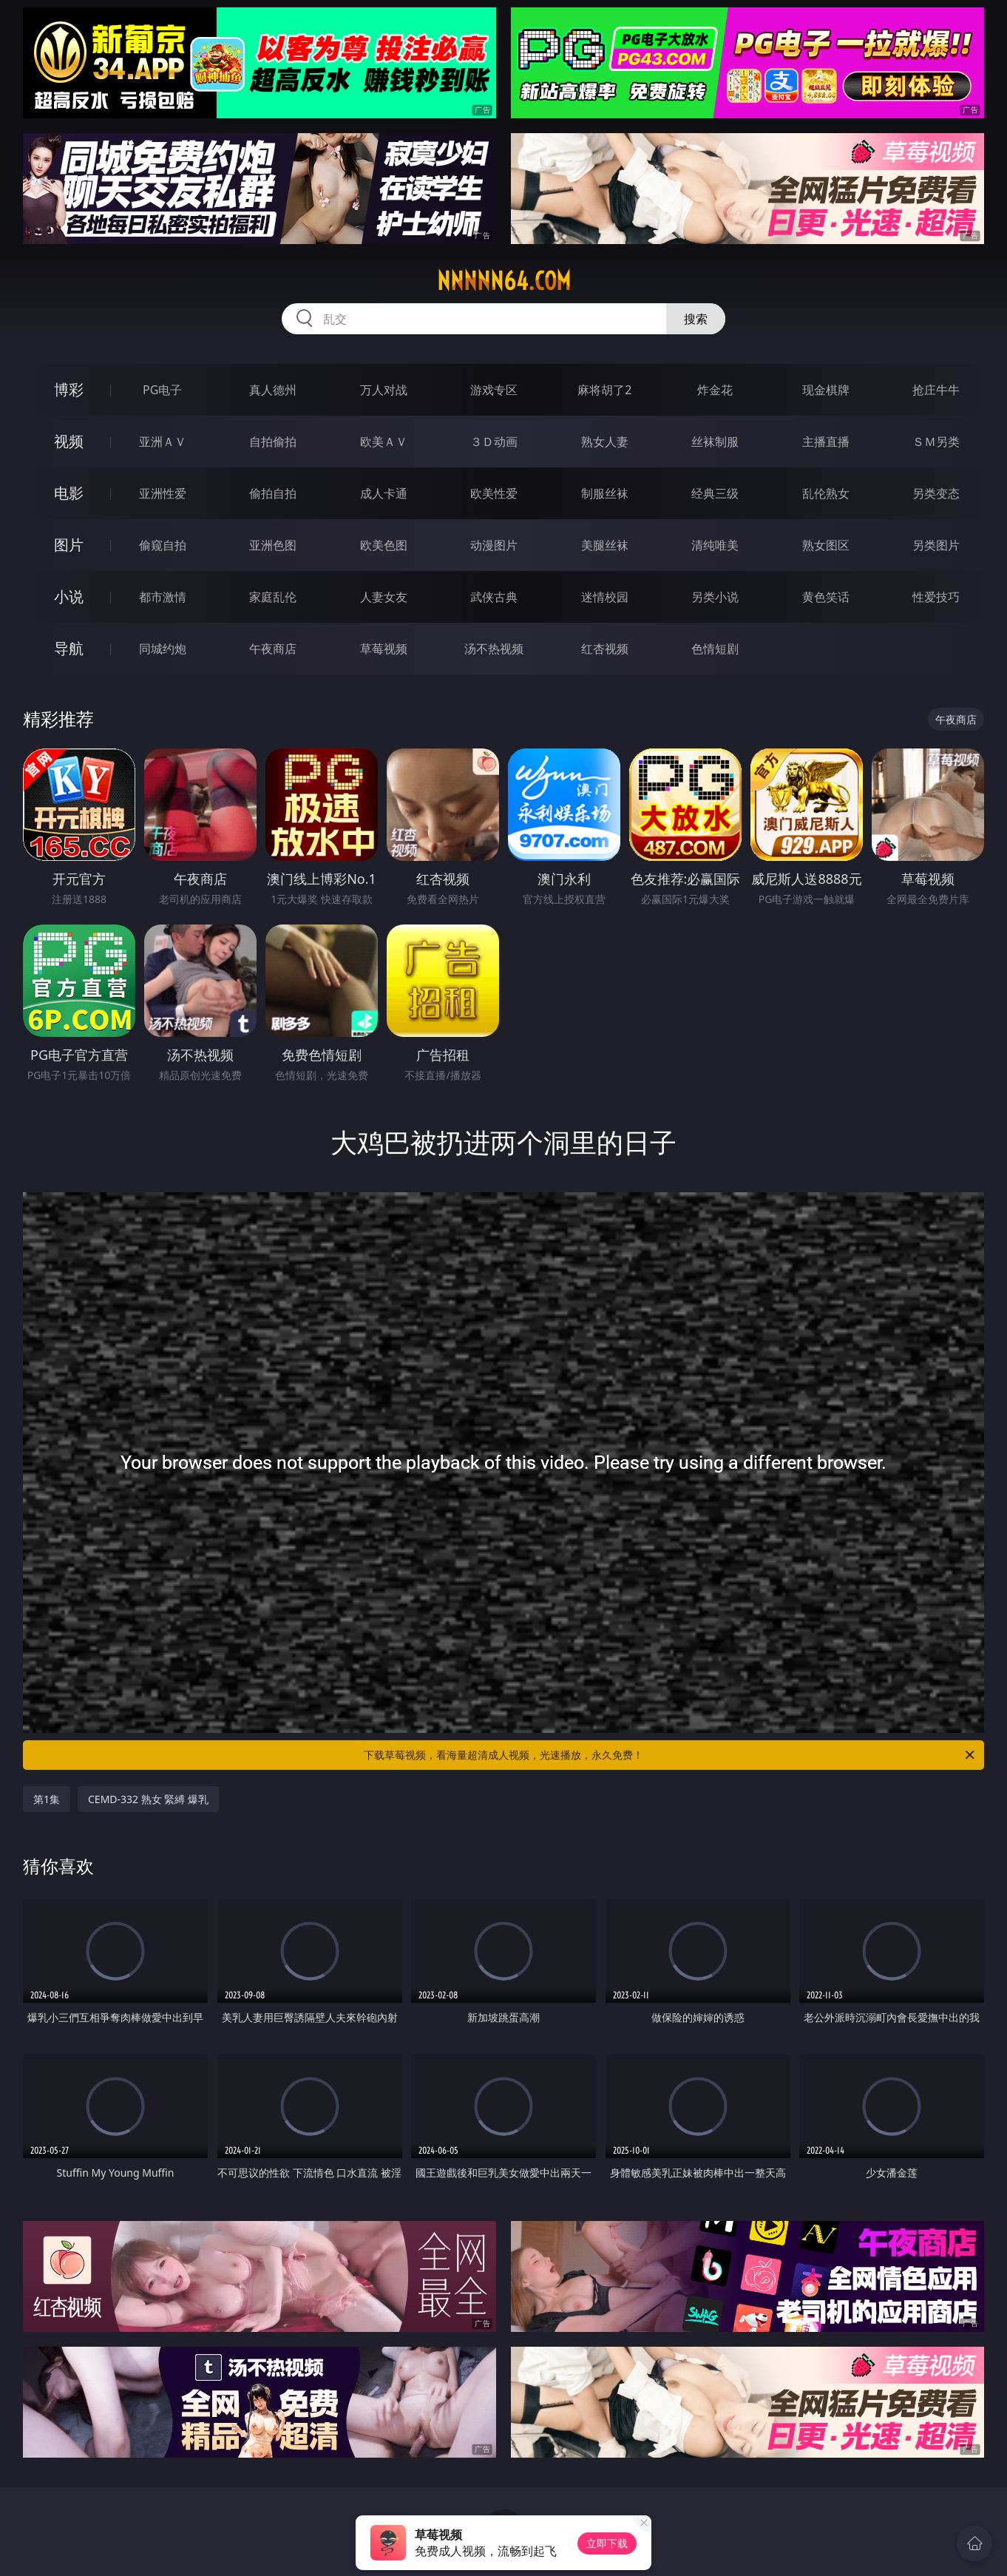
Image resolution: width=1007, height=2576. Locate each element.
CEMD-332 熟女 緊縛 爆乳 (148, 1799)
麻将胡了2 (604, 390)
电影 (69, 493)
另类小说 (715, 597)
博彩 (69, 389)
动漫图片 (494, 545)
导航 (69, 648)
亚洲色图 (272, 545)
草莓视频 (383, 648)
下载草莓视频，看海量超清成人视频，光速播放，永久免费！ (670, 1755)
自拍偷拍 (272, 441)
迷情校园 (604, 597)
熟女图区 (826, 545)
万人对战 (383, 390)
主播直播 (826, 441)
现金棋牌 (826, 390)
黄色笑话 (826, 597)
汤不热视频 (493, 648)
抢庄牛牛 (936, 390)
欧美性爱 (494, 493)
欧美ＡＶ (383, 441)
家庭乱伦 (272, 597)
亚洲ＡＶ (162, 441)
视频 (69, 441)
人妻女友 (383, 597)
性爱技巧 (936, 597)
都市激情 (162, 597)
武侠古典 (494, 597)
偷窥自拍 (162, 545)
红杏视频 (604, 648)
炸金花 (715, 390)
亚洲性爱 (162, 493)
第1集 (46, 1799)
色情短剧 (715, 648)
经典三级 (715, 493)
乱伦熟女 (826, 493)
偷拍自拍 (272, 493)
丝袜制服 (715, 441)
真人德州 (272, 390)
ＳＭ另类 (936, 441)
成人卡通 (383, 493)
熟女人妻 (604, 441)
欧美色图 (383, 545)
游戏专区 (494, 390)
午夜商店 (272, 648)
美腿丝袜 (604, 545)
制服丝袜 (604, 493)
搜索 (696, 319)
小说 (69, 596)
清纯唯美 (715, 545)
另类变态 (936, 493)
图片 (69, 545)
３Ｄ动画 (494, 441)
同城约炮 (162, 648)
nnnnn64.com (504, 281)
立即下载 (607, 2543)
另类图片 (936, 545)
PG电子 (162, 390)
